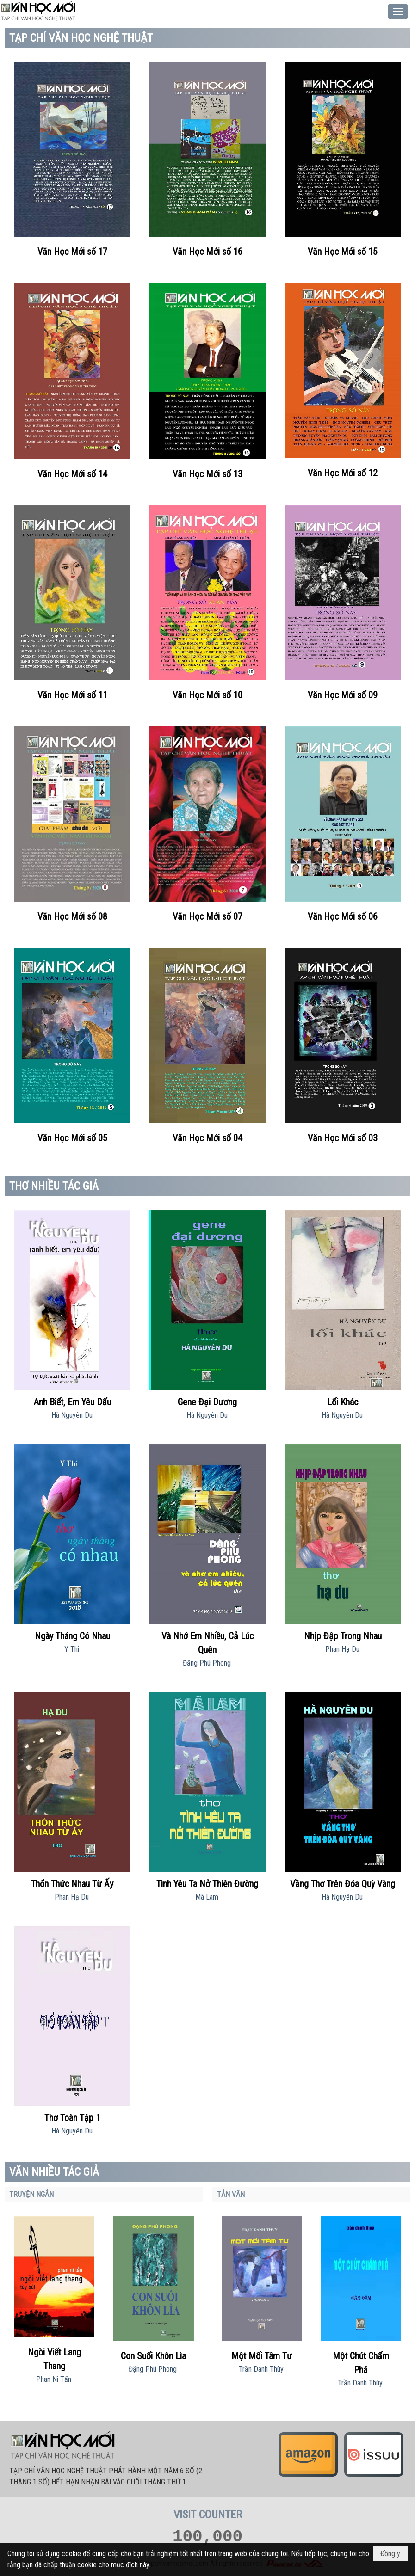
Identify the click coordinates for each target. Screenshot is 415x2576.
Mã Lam (206, 1897)
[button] (398, 11)
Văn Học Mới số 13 (207, 474)
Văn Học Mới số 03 (343, 1138)
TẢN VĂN (231, 2194)
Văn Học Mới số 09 (343, 695)
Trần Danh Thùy (261, 2369)
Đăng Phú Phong (207, 1663)
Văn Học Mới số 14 (72, 474)
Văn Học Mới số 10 (207, 695)
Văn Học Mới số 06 (343, 916)
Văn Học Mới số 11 (72, 695)
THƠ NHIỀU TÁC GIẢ (54, 1186)
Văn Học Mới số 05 (72, 1138)
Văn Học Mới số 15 (343, 251)
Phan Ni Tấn (53, 2379)
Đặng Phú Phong (153, 2369)
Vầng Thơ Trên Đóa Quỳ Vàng (342, 1883)
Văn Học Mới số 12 (343, 473)
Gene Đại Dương (207, 1402)
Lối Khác (342, 1402)
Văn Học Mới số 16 (207, 251)
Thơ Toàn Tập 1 (72, 2117)
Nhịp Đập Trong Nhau (343, 1636)
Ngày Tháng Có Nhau (72, 1636)
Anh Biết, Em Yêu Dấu (72, 1402)
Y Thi (71, 1649)
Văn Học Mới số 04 (207, 1138)
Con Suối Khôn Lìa (153, 2355)
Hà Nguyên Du (72, 1415)
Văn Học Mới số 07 (207, 916)
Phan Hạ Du (342, 1649)
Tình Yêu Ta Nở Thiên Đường (207, 1883)
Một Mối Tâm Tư (261, 2355)
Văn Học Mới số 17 (72, 251)
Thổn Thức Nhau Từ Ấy (72, 1883)
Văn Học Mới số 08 (72, 916)
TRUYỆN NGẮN (31, 2194)
